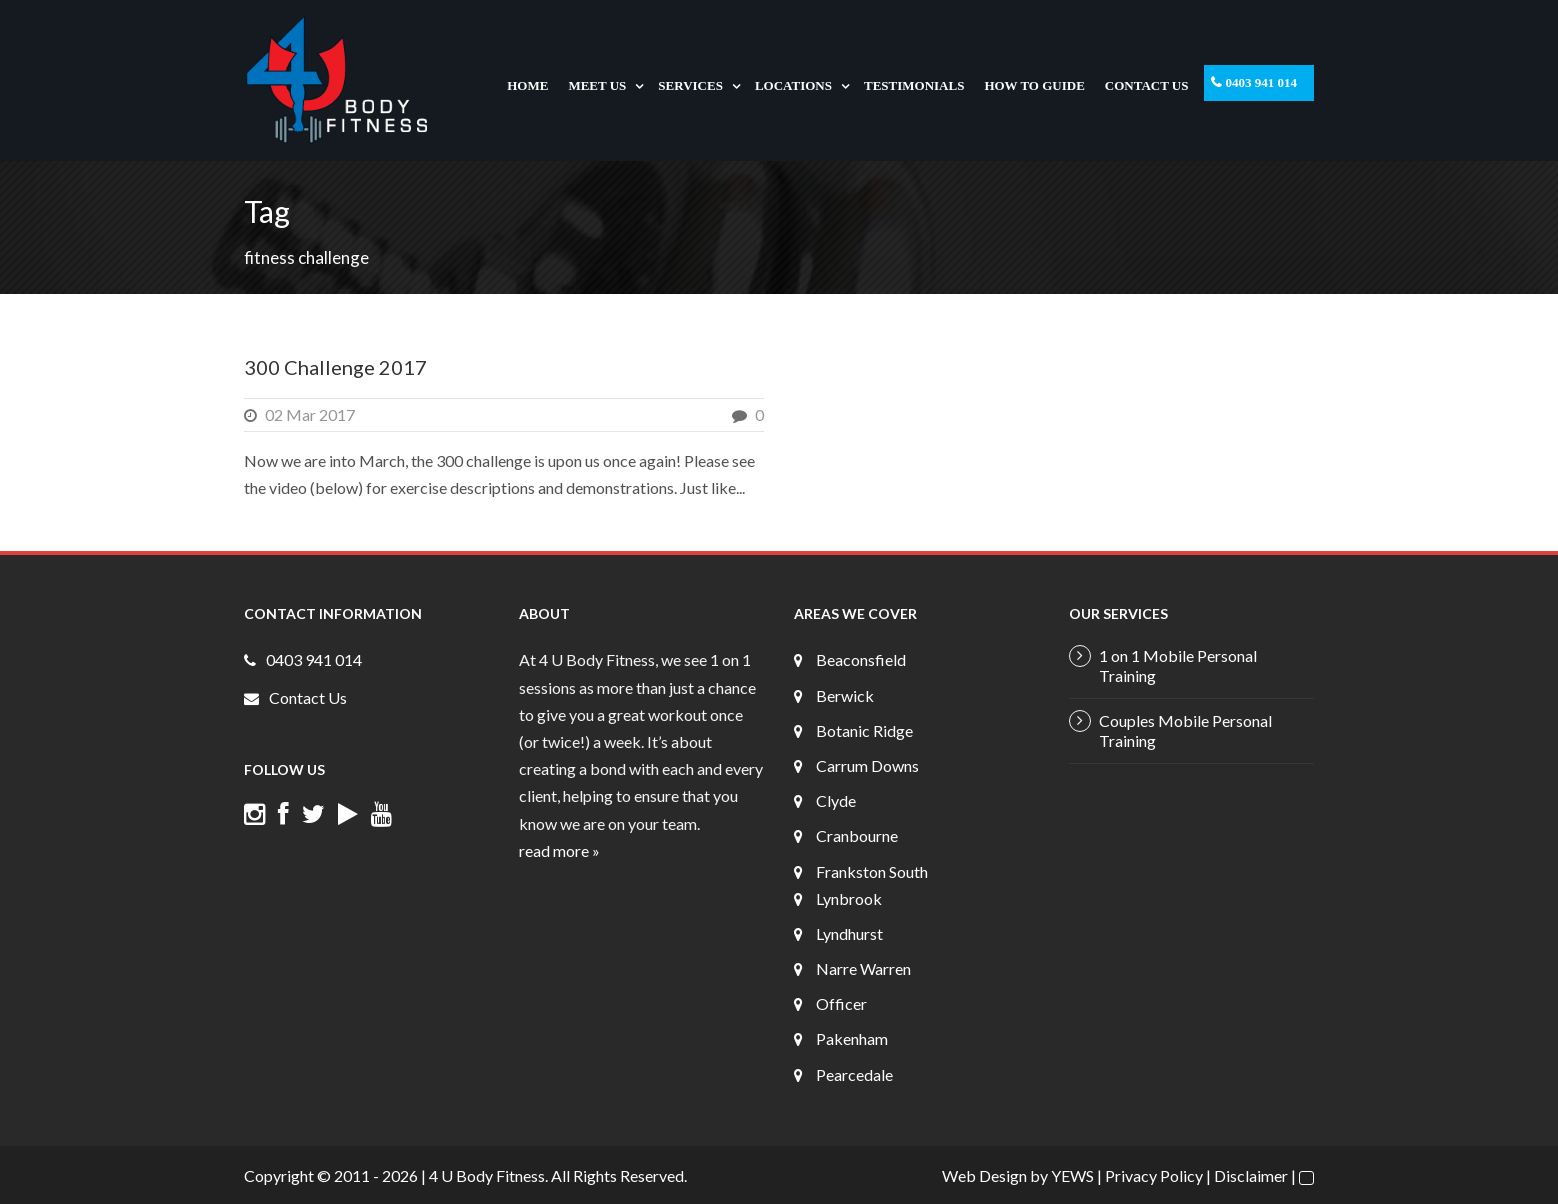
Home (527, 85)
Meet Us (597, 85)
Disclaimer (1251, 1175)
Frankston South (872, 871)
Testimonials (914, 85)
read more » (559, 850)
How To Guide (1034, 85)
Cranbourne (857, 835)
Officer (841, 1003)
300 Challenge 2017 (335, 367)
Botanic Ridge (864, 730)
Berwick (845, 695)
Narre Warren (863, 968)
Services (690, 85)
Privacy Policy (1154, 1175)
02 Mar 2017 (310, 414)
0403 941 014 (1262, 82)
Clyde (836, 800)
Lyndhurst (849, 933)
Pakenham (852, 1038)
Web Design (984, 1175)
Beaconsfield (861, 659)
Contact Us (1147, 85)
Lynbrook (849, 898)
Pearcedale (854, 1074)
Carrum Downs (867, 765)
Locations (793, 85)
